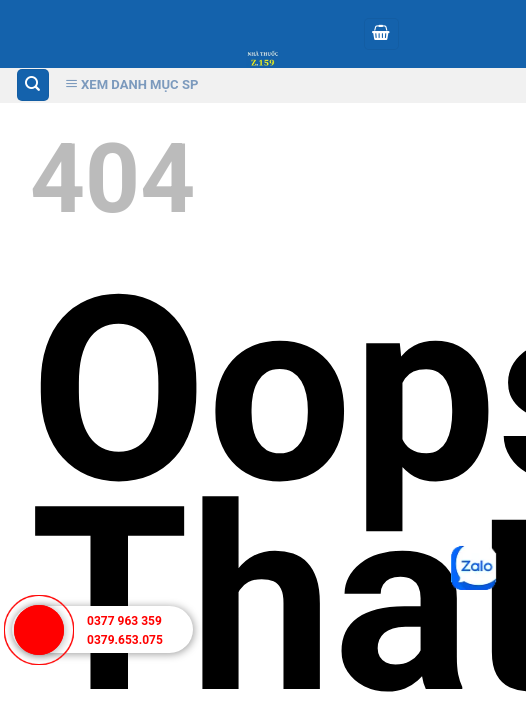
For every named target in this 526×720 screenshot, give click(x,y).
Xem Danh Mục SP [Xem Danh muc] (132, 84)
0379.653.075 (125, 640)
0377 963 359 (124, 621)
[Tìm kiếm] (33, 85)
